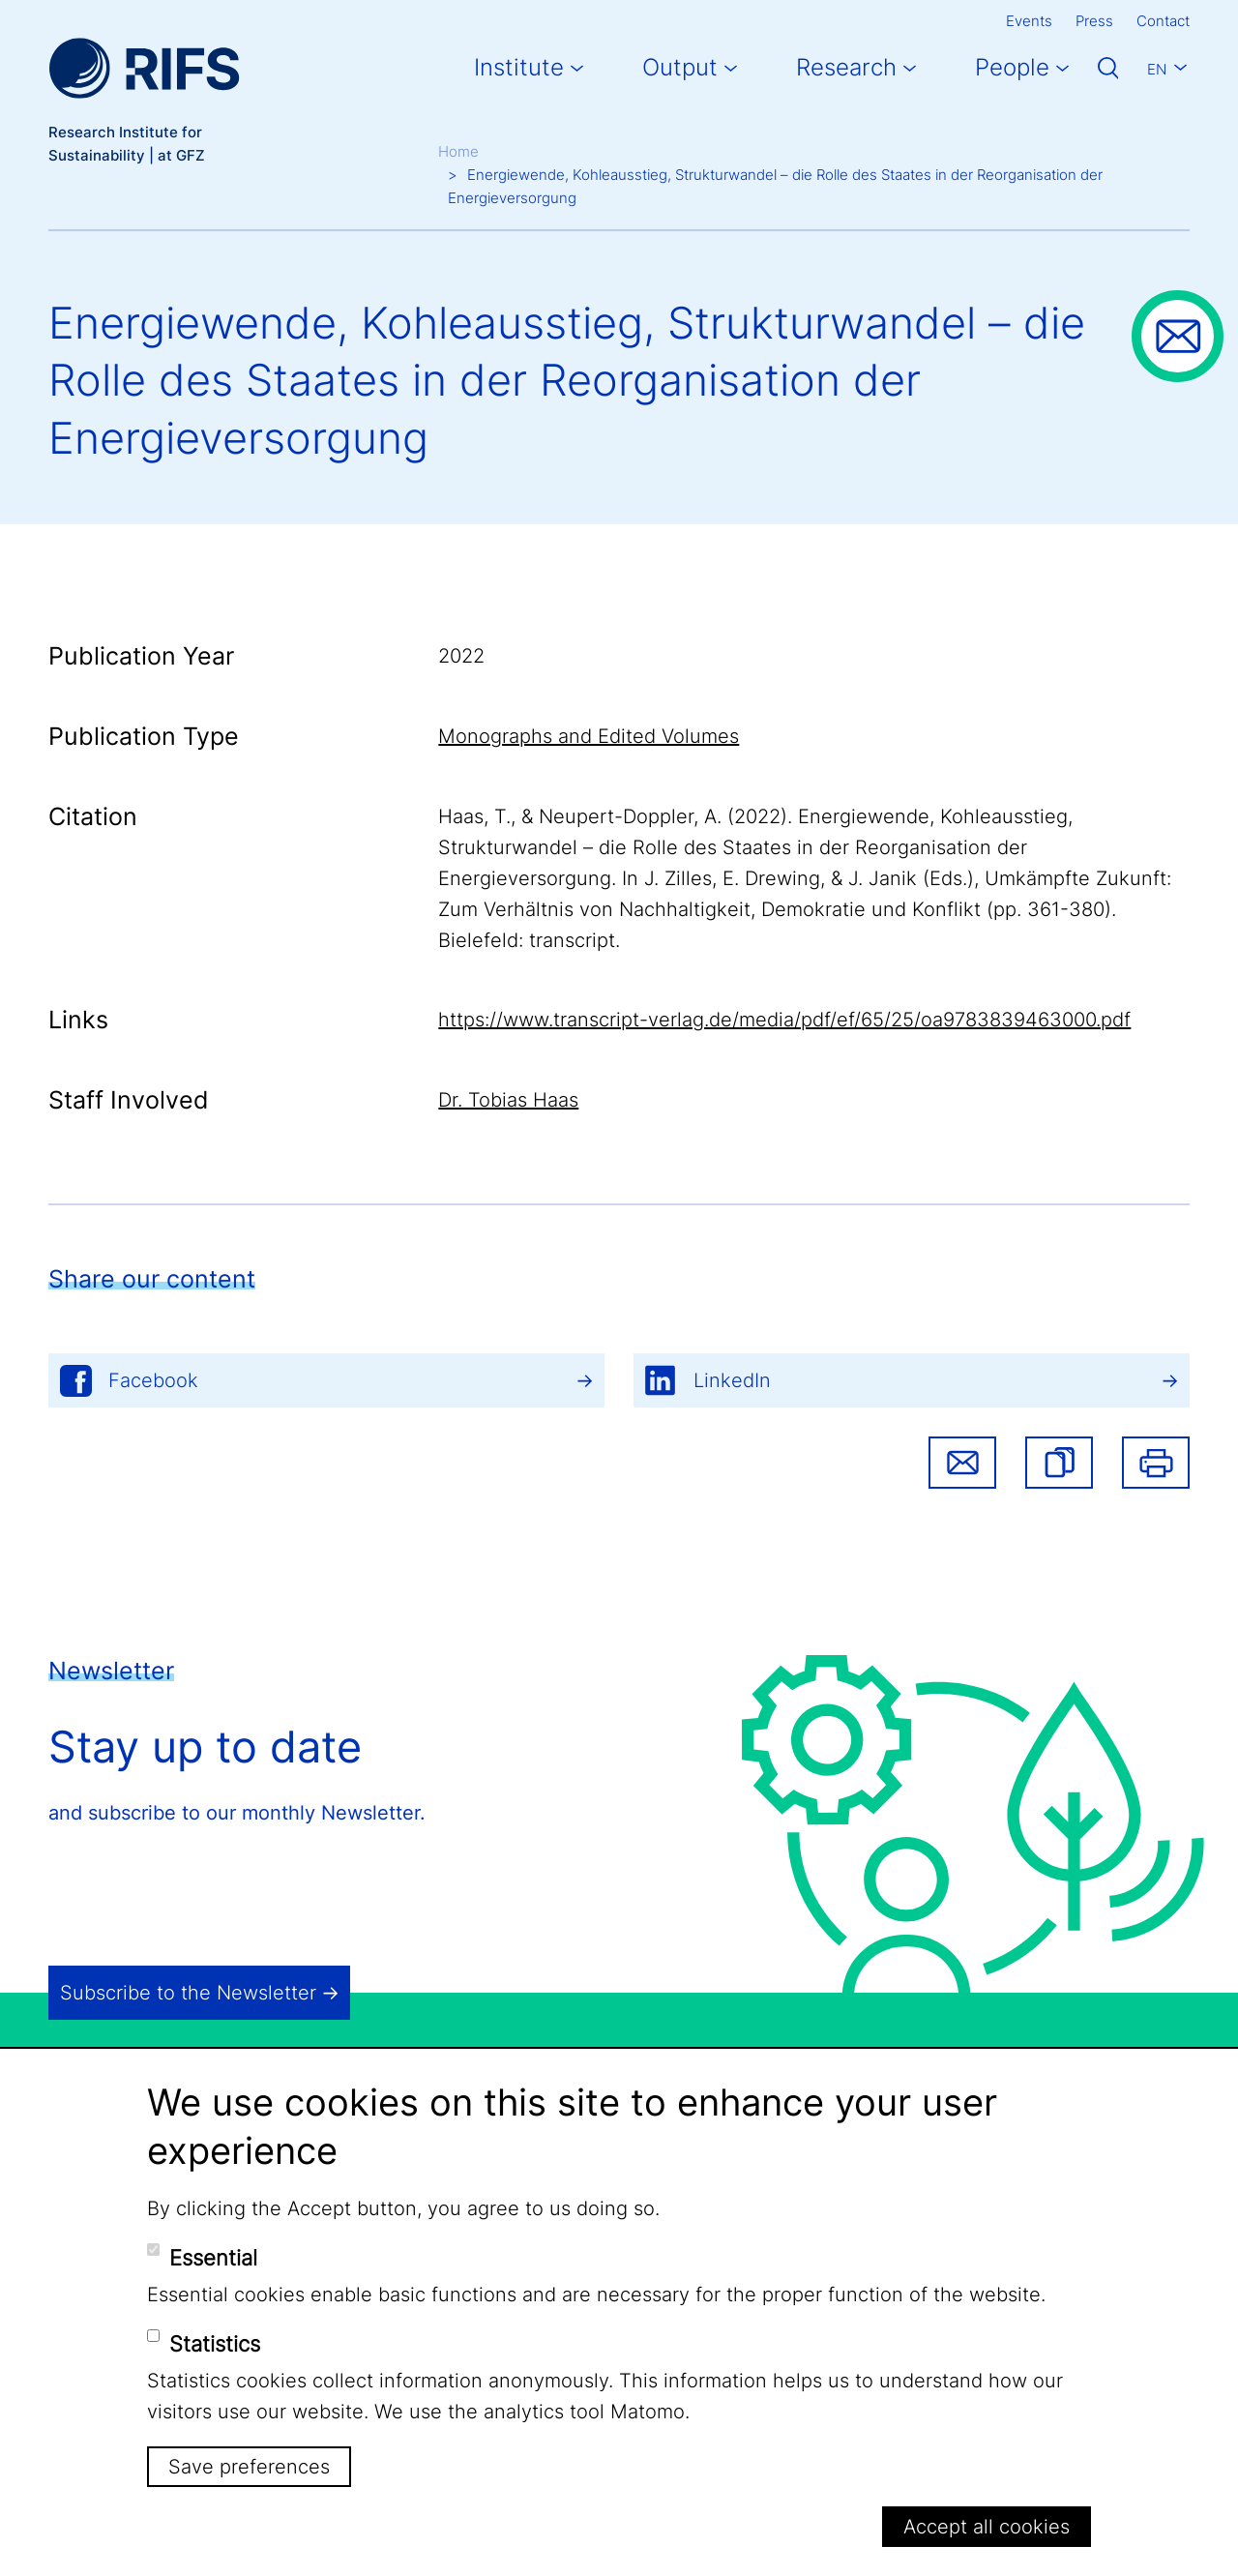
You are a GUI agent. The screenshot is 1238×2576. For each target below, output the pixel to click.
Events (1029, 21)
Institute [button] (519, 67)
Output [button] (680, 67)
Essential (213, 2257)
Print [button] (1156, 1462)
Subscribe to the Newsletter (188, 1992)
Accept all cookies (986, 2526)
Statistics (214, 2343)
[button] (1059, 1462)
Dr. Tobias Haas (508, 1099)
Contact (1163, 21)
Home (458, 151)
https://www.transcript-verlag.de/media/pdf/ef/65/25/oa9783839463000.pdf (784, 1019)
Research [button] (846, 67)
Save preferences (249, 2466)
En (1156, 69)
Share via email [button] (962, 1462)
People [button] (1012, 67)
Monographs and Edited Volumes (588, 736)
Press (1094, 21)
